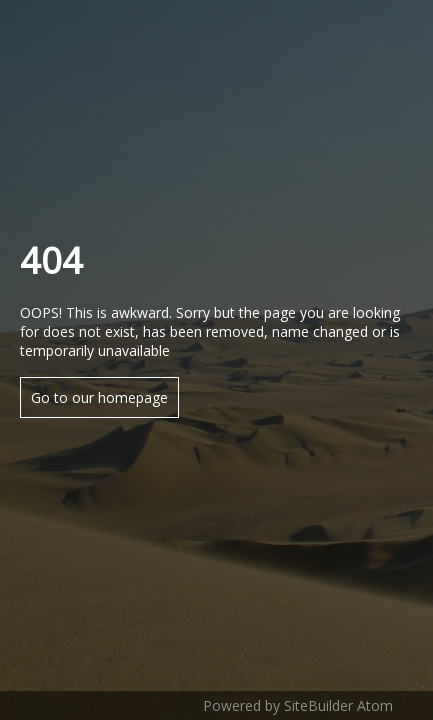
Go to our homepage (99, 397)
